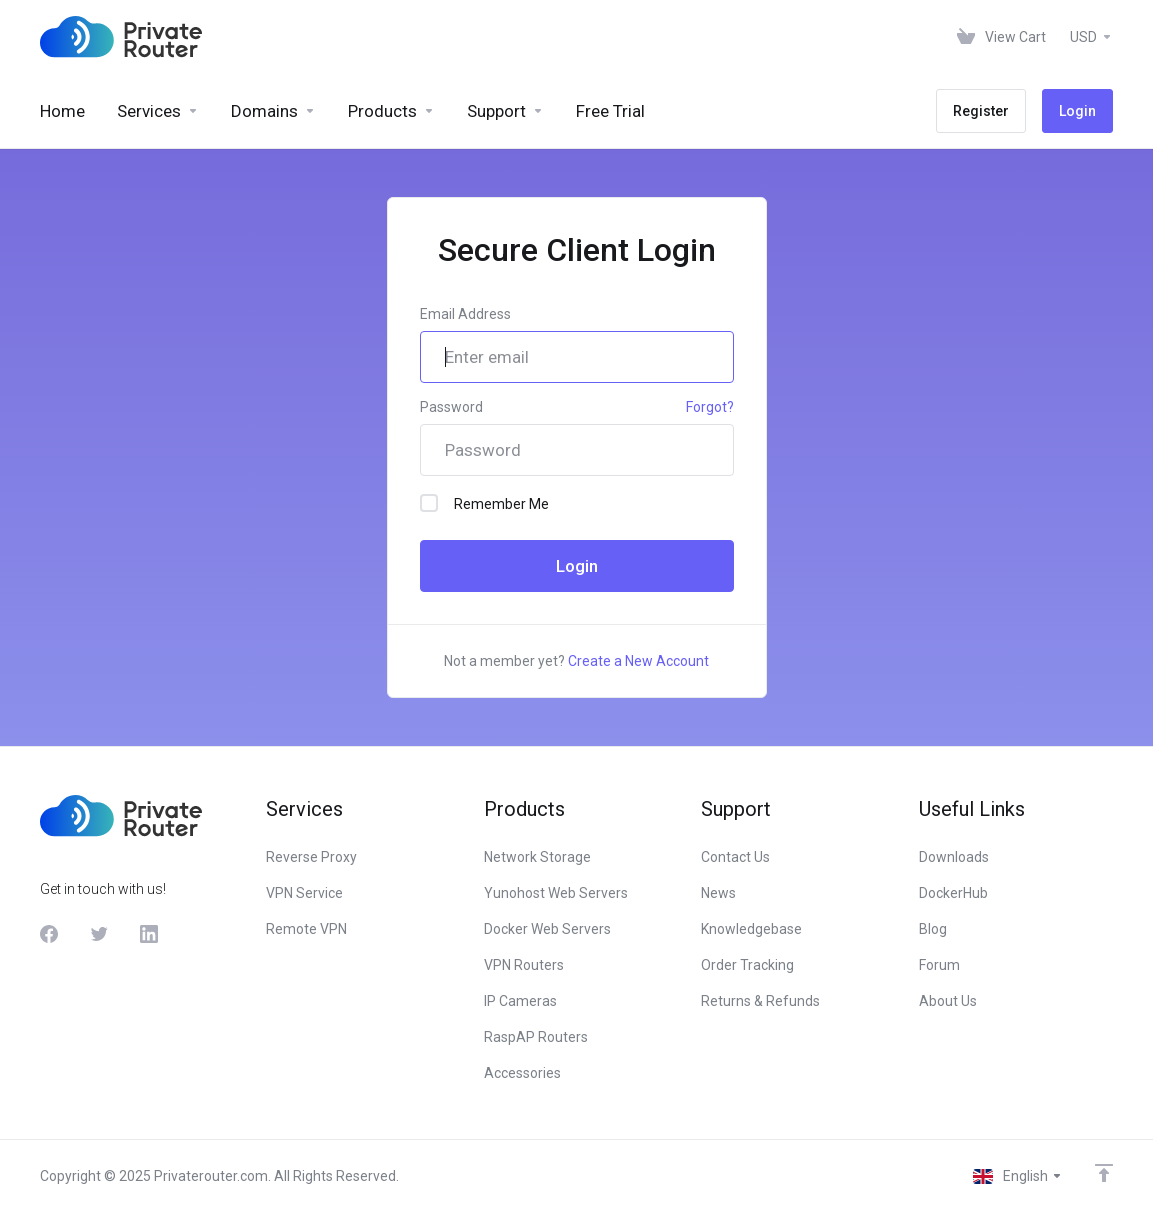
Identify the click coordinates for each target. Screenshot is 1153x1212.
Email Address (465, 314)
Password (451, 407)
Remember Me (484, 503)
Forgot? (710, 407)
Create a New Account (638, 661)
